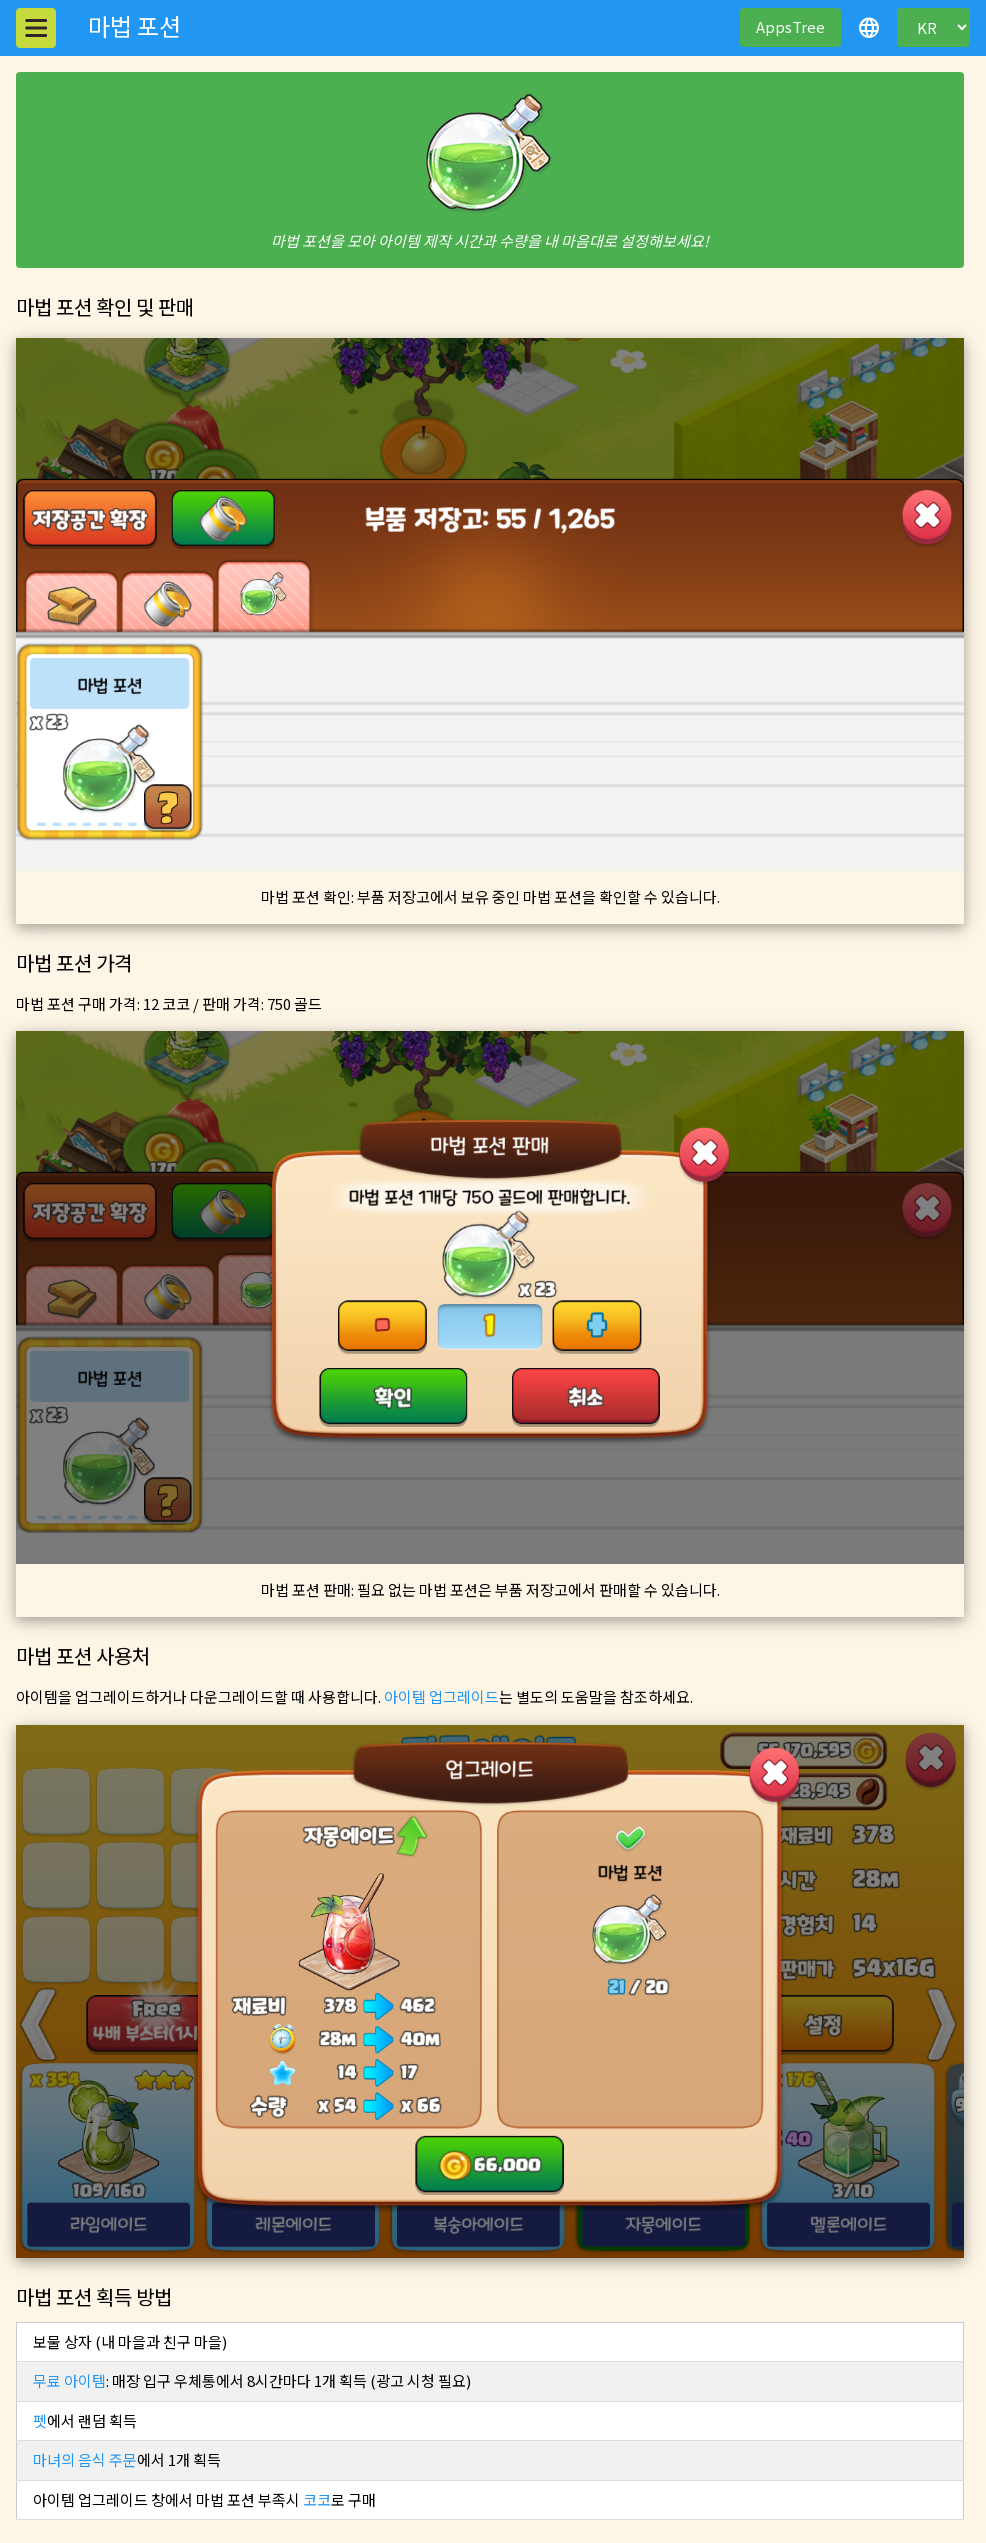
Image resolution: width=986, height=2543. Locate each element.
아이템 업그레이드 (441, 1696)
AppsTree (790, 26)
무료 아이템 (69, 2380)
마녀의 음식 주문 (85, 2459)
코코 (317, 2499)
